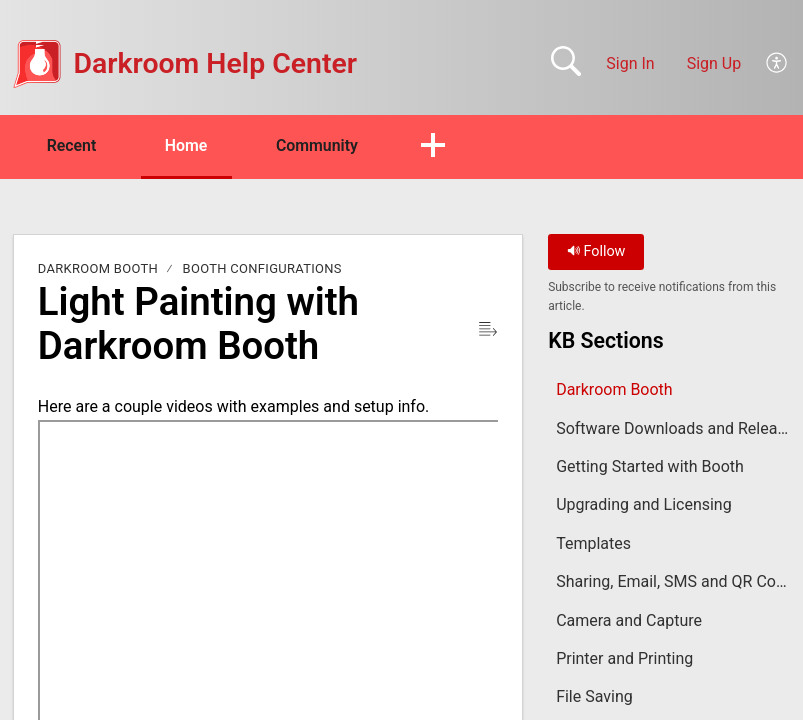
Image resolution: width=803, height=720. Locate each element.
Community (322, 145)
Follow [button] (596, 252)
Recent (73, 145)
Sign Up (714, 63)
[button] (777, 64)
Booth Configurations (262, 269)
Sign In (630, 63)
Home (189, 145)
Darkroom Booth (98, 269)
